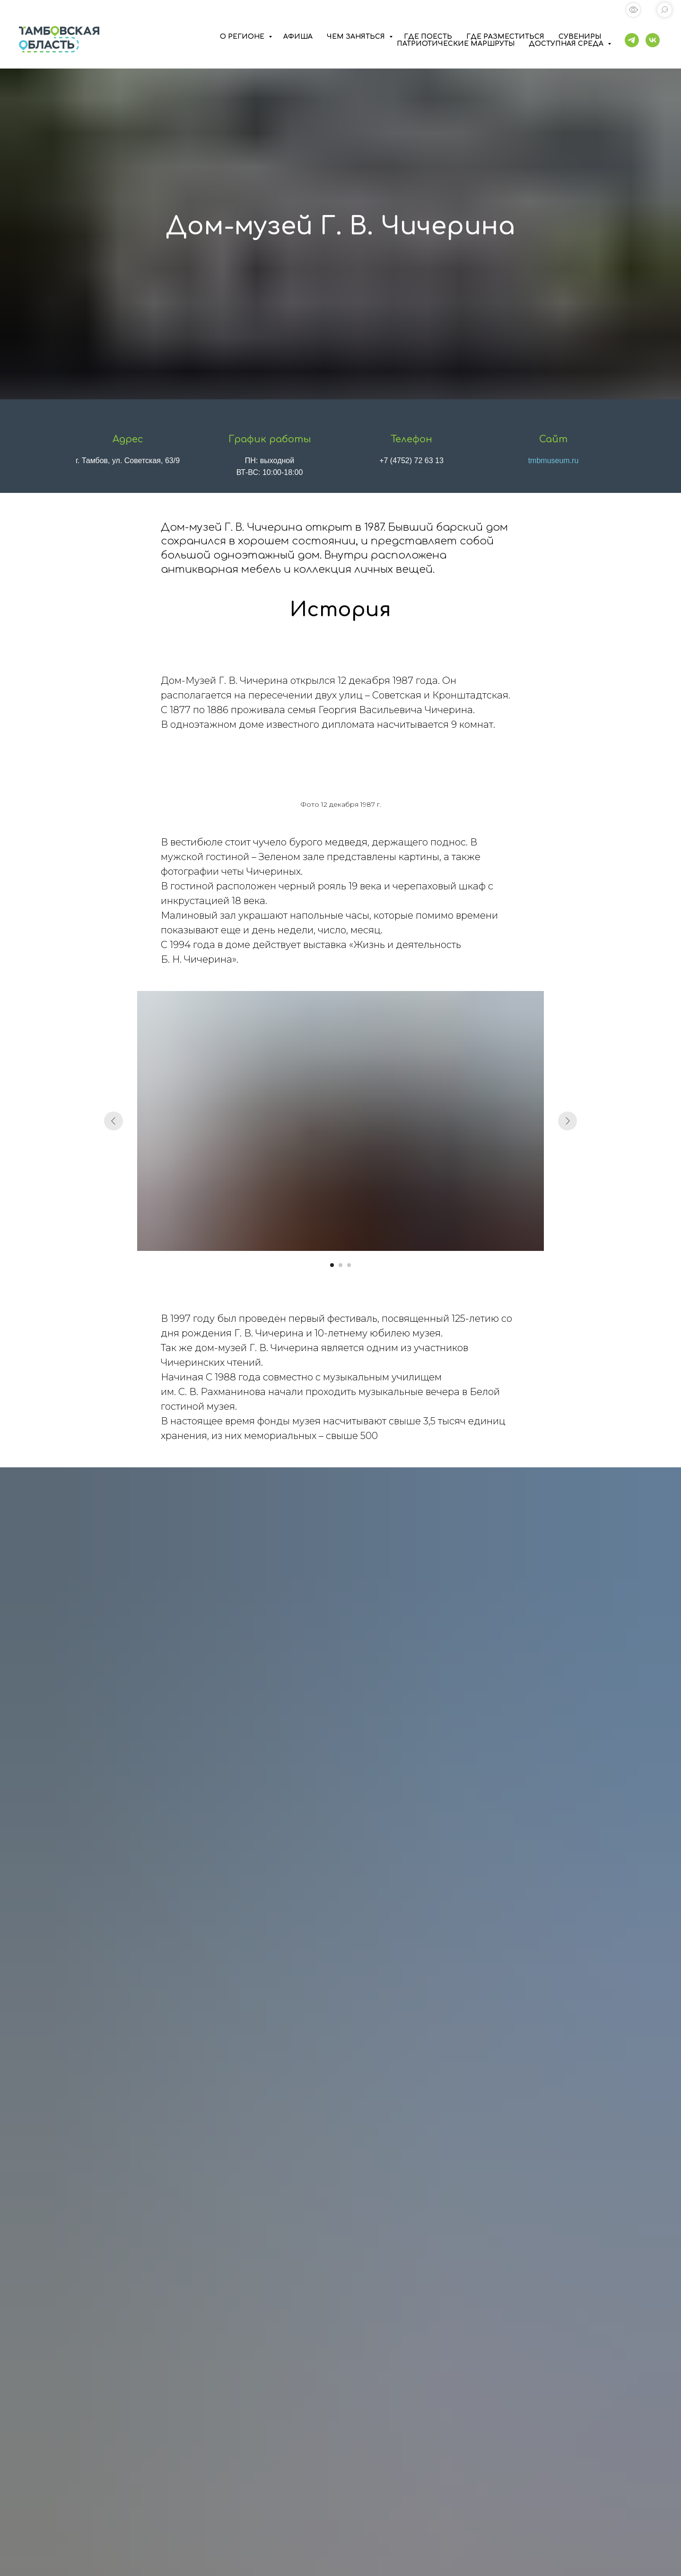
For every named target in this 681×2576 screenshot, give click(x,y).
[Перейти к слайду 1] (332, 1265)
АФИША (298, 36)
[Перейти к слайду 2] (340, 1265)
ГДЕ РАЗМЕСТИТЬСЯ (505, 36)
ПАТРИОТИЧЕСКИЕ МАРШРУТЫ (456, 43)
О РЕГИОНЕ (243, 36)
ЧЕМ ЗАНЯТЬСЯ (357, 36)
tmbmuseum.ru (553, 461)
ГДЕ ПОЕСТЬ (428, 36)
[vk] (653, 40)
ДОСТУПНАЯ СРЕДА (567, 43)
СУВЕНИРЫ (580, 36)
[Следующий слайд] (567, 1120)
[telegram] (632, 40)
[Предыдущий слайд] (113, 1120)
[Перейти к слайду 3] (349, 1265)
